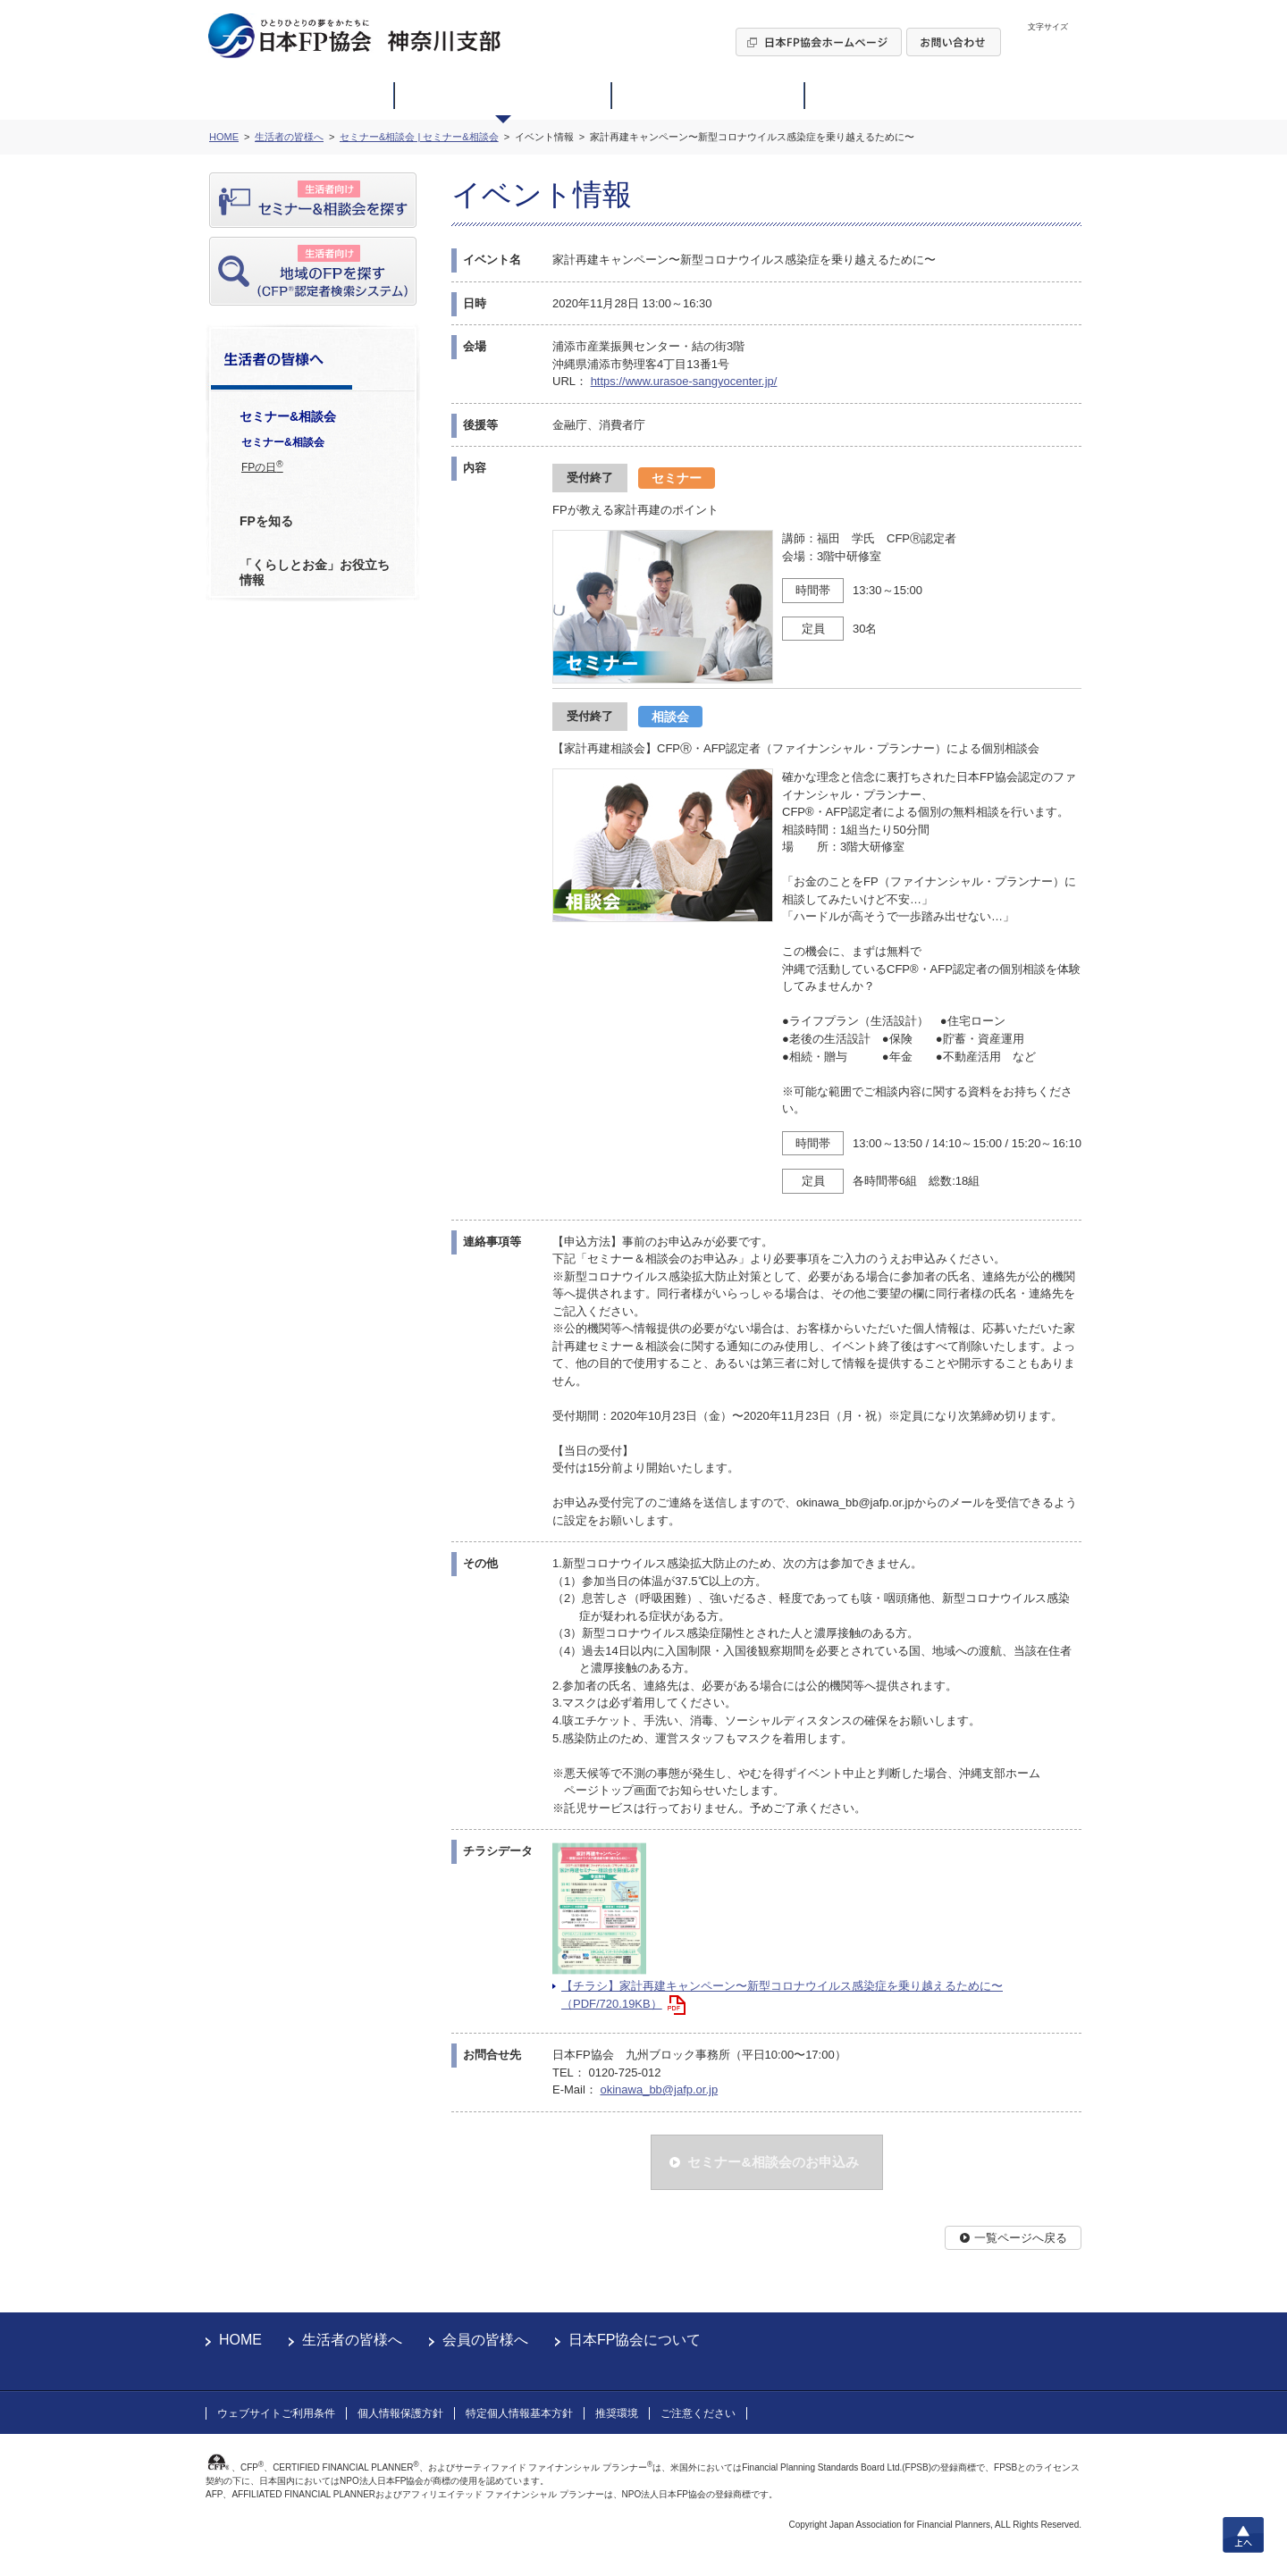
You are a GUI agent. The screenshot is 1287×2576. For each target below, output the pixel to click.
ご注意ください (698, 2413)
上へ (1243, 2535)
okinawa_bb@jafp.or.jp (659, 2089)
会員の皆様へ (485, 2339)
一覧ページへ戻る (1020, 2238)
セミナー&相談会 (282, 442)
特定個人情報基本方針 (519, 2413)
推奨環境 (616, 2413)
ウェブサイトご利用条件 (276, 2413)
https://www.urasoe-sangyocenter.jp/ (684, 381)
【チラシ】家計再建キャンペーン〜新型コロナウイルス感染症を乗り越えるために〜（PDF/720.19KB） (782, 1994)
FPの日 (262, 466)
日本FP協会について (634, 2339)
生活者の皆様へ (352, 2339)
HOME (240, 2339)
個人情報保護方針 (400, 2413)
